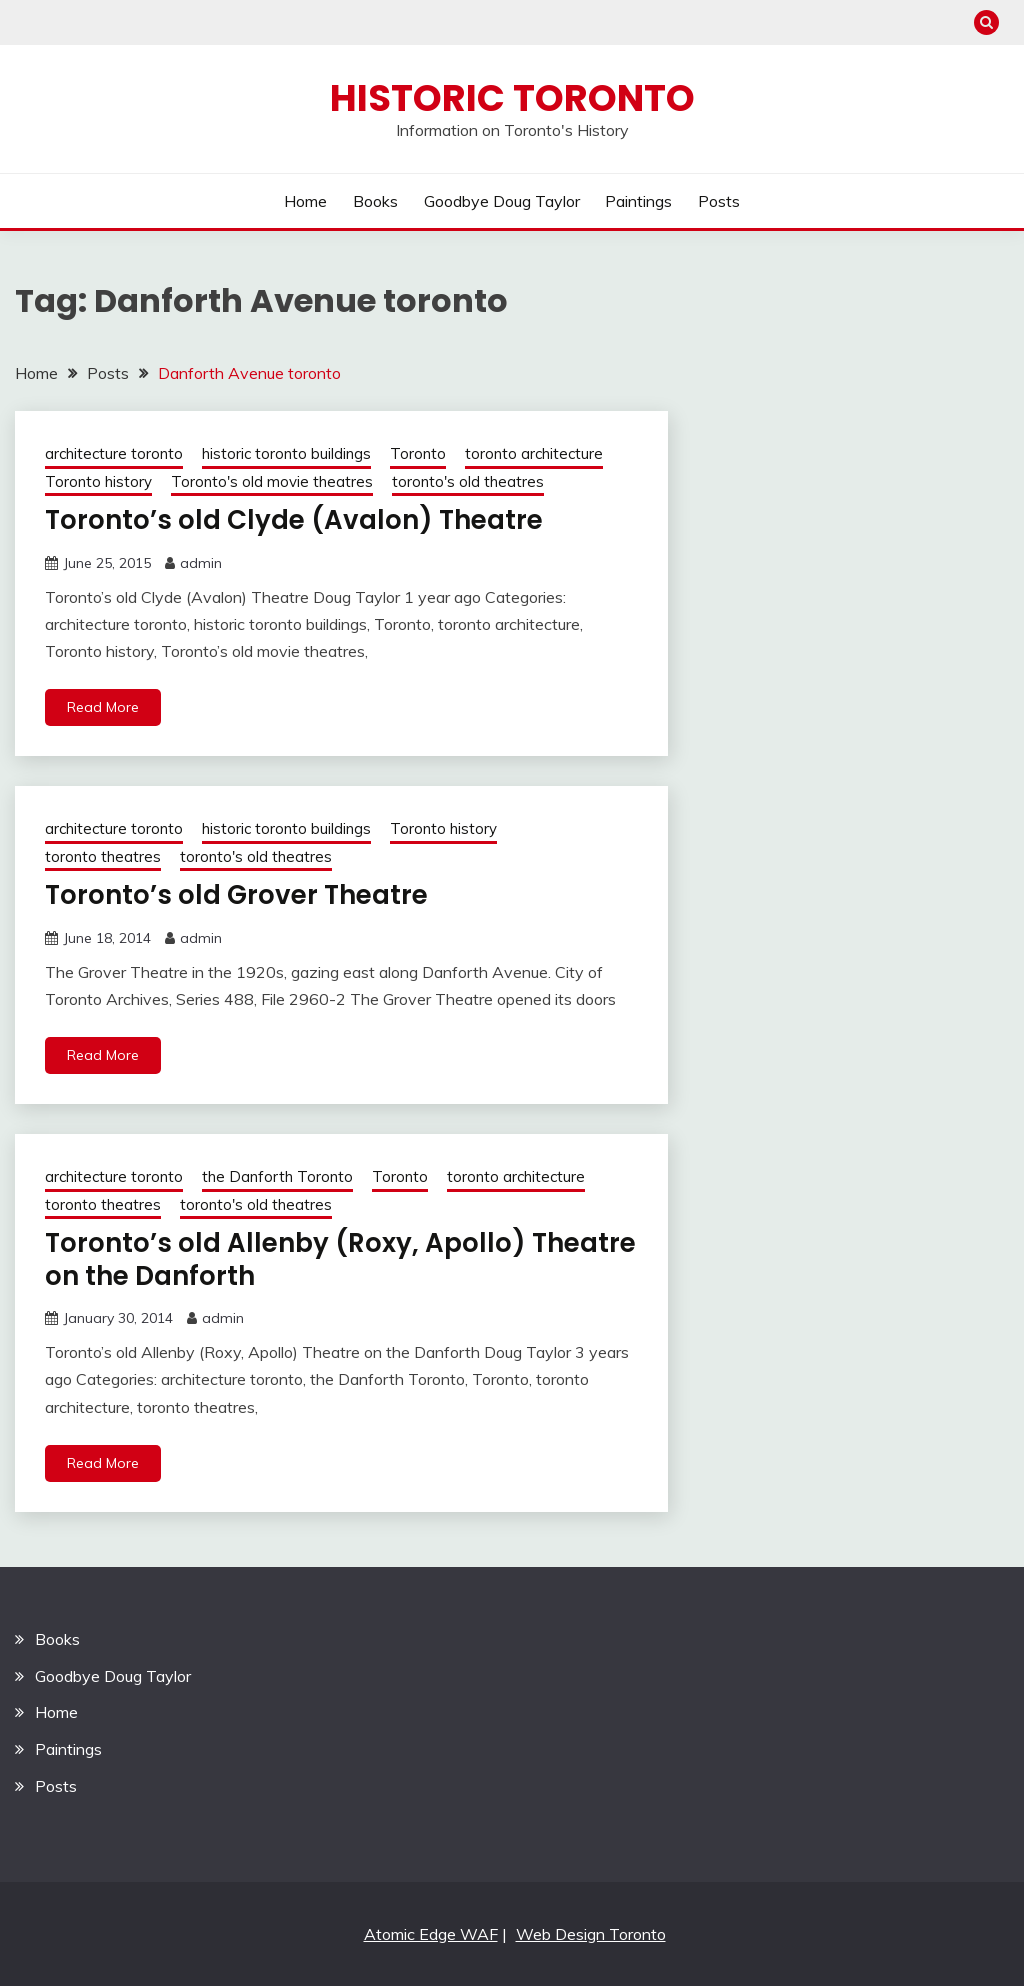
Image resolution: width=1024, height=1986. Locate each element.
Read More (103, 707)
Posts (719, 201)
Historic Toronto (512, 98)
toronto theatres (103, 856)
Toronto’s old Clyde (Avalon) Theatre (294, 520)
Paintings (638, 201)
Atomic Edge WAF (431, 1934)
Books (375, 201)
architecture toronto (114, 453)
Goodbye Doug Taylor (502, 201)
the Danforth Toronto (277, 1176)
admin (201, 563)
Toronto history (98, 481)
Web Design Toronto (591, 1934)
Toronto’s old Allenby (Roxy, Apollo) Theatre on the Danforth (340, 1259)
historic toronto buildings (286, 453)
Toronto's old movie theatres (272, 481)
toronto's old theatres (468, 481)
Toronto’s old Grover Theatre (236, 895)
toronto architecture (534, 453)
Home (305, 201)
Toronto (418, 453)
